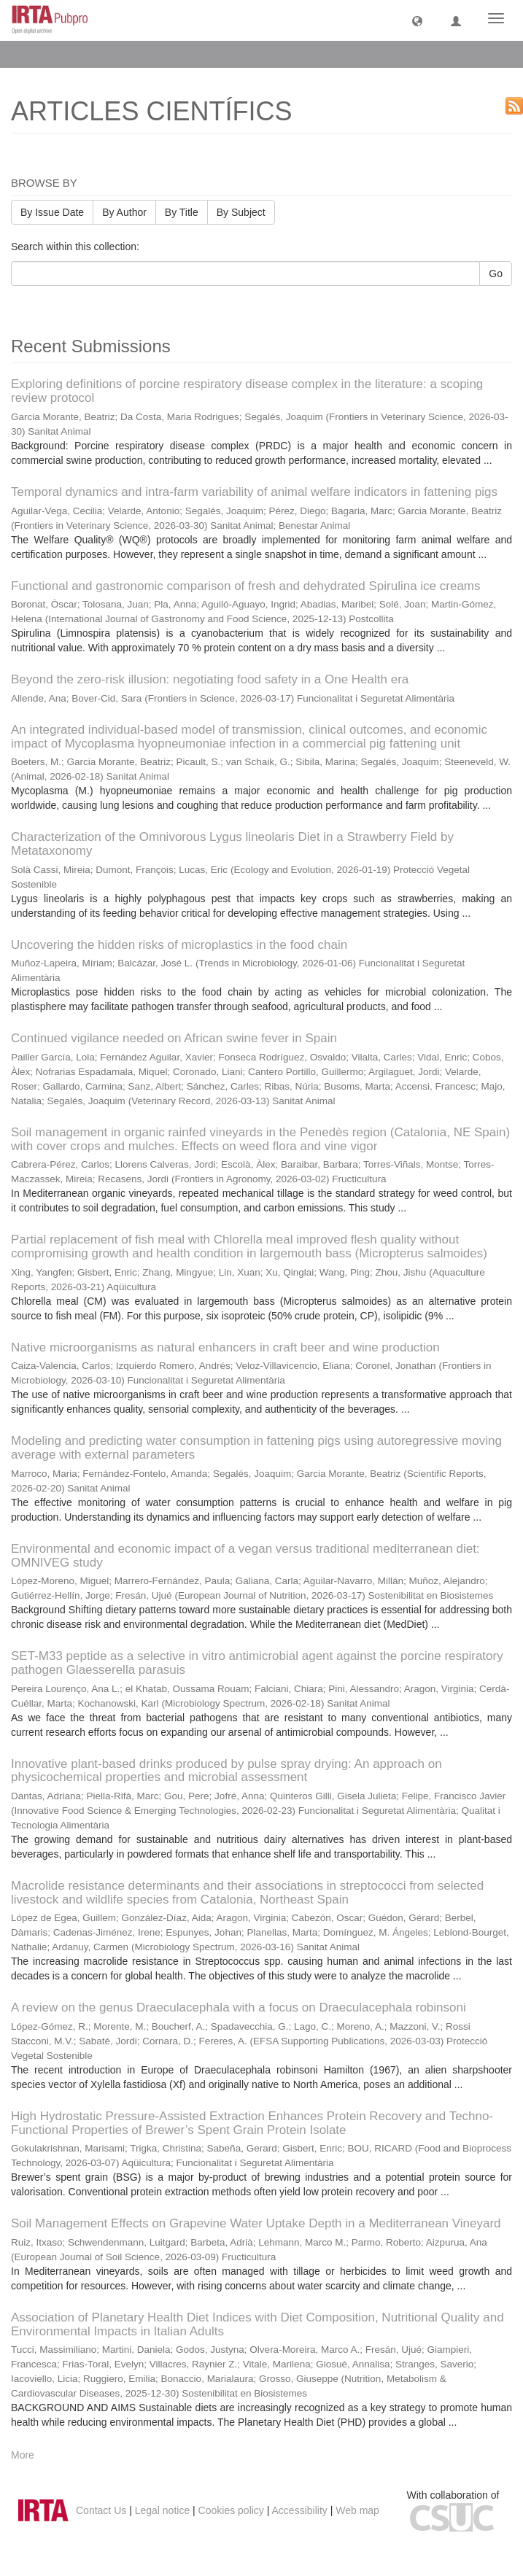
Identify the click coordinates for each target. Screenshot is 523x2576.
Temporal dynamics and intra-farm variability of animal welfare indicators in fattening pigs (254, 492)
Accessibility (300, 2510)
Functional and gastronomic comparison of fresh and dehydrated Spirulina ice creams (246, 586)
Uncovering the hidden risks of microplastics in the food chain (179, 945)
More (22, 2455)
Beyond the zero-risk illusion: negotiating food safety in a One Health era (209, 679)
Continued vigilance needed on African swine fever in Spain (174, 1038)
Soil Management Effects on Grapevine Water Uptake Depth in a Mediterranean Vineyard (256, 2223)
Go (496, 273)
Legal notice (162, 2510)
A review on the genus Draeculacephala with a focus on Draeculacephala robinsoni (238, 2007)
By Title (181, 212)
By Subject (241, 212)
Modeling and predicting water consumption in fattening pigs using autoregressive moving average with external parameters (256, 1448)
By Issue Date (52, 212)
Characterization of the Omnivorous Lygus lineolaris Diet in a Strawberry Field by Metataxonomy (232, 844)
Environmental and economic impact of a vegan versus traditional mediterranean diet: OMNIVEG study (245, 1556)
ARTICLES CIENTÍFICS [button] (82, 54)
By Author (124, 212)
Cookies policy (231, 2510)
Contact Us (101, 2510)
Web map (357, 2510)
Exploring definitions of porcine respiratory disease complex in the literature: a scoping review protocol (247, 391)
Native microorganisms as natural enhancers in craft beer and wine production (225, 1347)
